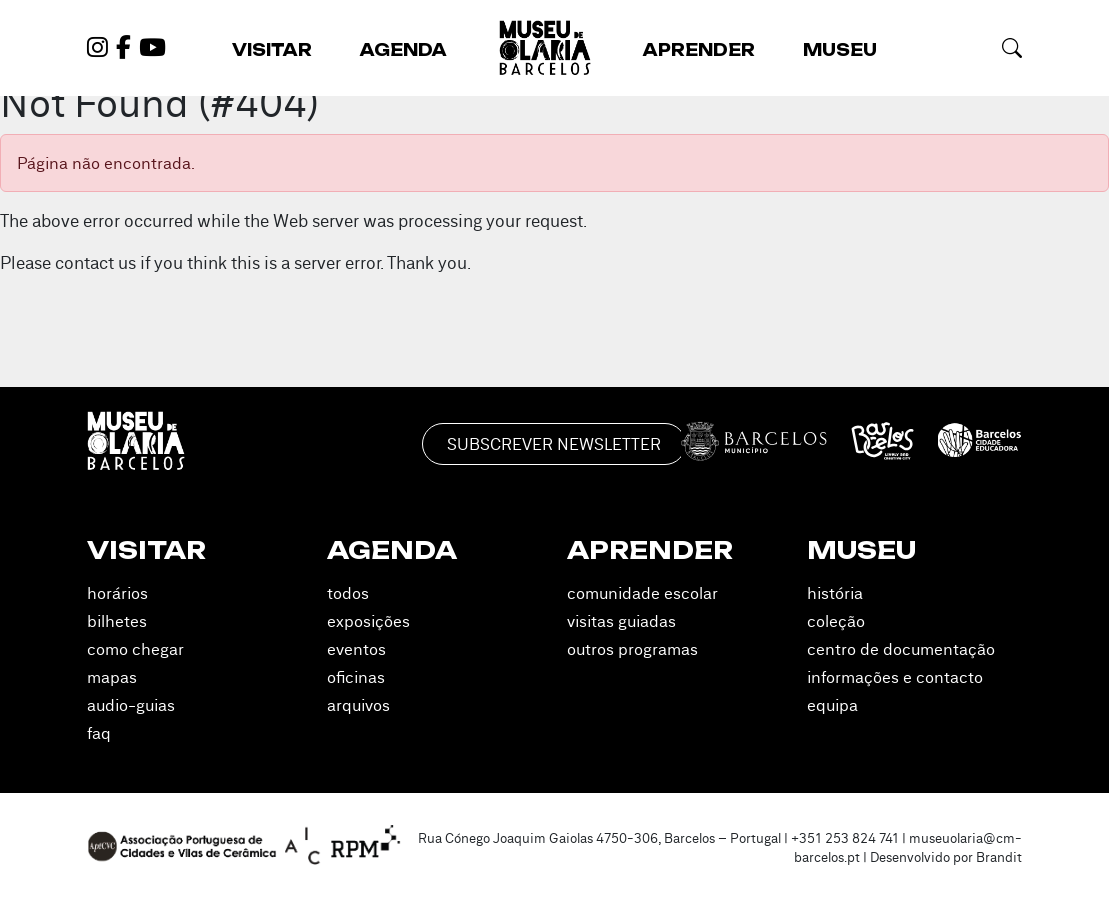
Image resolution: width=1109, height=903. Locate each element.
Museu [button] (840, 50)
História (835, 593)
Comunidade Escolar (642, 593)
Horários (117, 593)
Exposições (368, 621)
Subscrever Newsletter (554, 444)
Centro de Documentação (901, 649)
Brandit (999, 857)
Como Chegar (135, 649)
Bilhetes (117, 621)
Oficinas (356, 677)
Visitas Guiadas (621, 621)
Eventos (356, 649)
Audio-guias (131, 705)
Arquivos (358, 705)
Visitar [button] (272, 50)
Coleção (836, 621)
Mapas (112, 677)
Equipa (832, 705)
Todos (348, 593)
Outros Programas (632, 649)
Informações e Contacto (895, 677)
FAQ (99, 733)
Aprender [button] (699, 50)
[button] (1012, 47)
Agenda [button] (403, 50)
